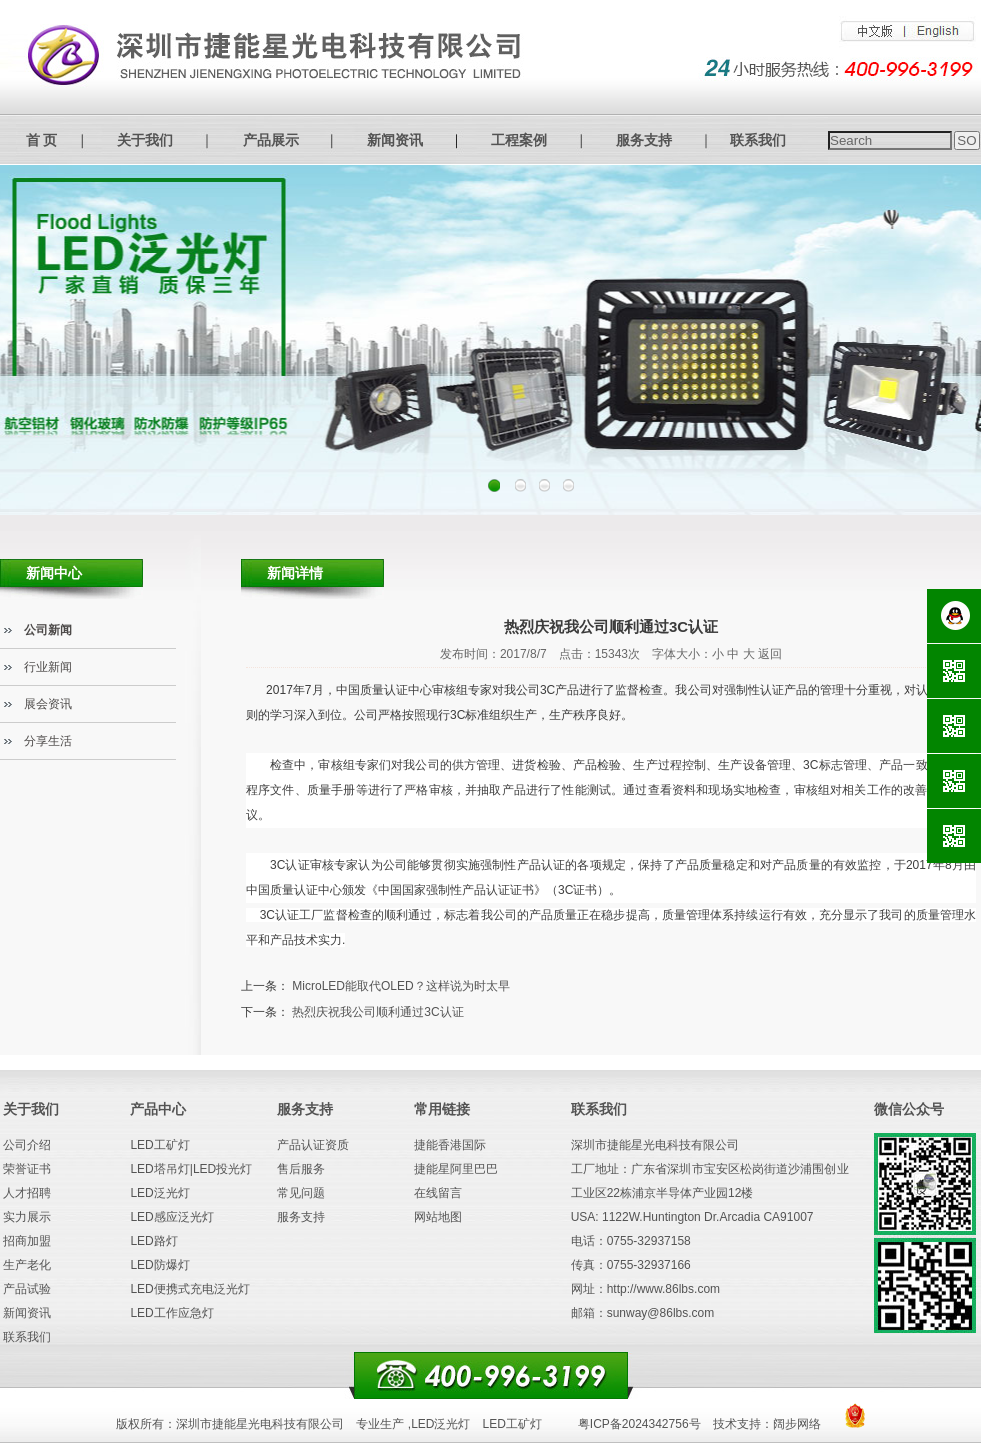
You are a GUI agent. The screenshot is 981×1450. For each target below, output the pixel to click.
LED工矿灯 (159, 1145)
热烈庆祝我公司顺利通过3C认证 (377, 1012)
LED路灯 (153, 1241)
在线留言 (438, 1193)
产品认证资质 (313, 1145)
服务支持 (644, 140)
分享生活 (48, 741)
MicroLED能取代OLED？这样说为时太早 (400, 986)
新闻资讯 (395, 140)
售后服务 (301, 1169)
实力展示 (27, 1217)
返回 (770, 654)
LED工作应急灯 (171, 1313)
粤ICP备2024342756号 (639, 1424)
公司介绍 (27, 1145)
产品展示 (271, 140)
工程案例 (519, 140)
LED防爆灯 (159, 1265)
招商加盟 (27, 1241)
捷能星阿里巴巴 (456, 1169)
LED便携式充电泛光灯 (189, 1289)
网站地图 (438, 1217)
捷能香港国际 (450, 1145)
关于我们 (145, 140)
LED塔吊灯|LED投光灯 (191, 1169)
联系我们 (758, 140)
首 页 (42, 140)
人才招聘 (27, 1193)
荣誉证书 (27, 1169)
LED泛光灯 (159, 1193)
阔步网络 (797, 1424)
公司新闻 (48, 630)
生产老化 (27, 1265)
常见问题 (301, 1193)
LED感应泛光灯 (171, 1217)
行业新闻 (48, 667)
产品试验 (27, 1289)
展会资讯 (48, 704)
